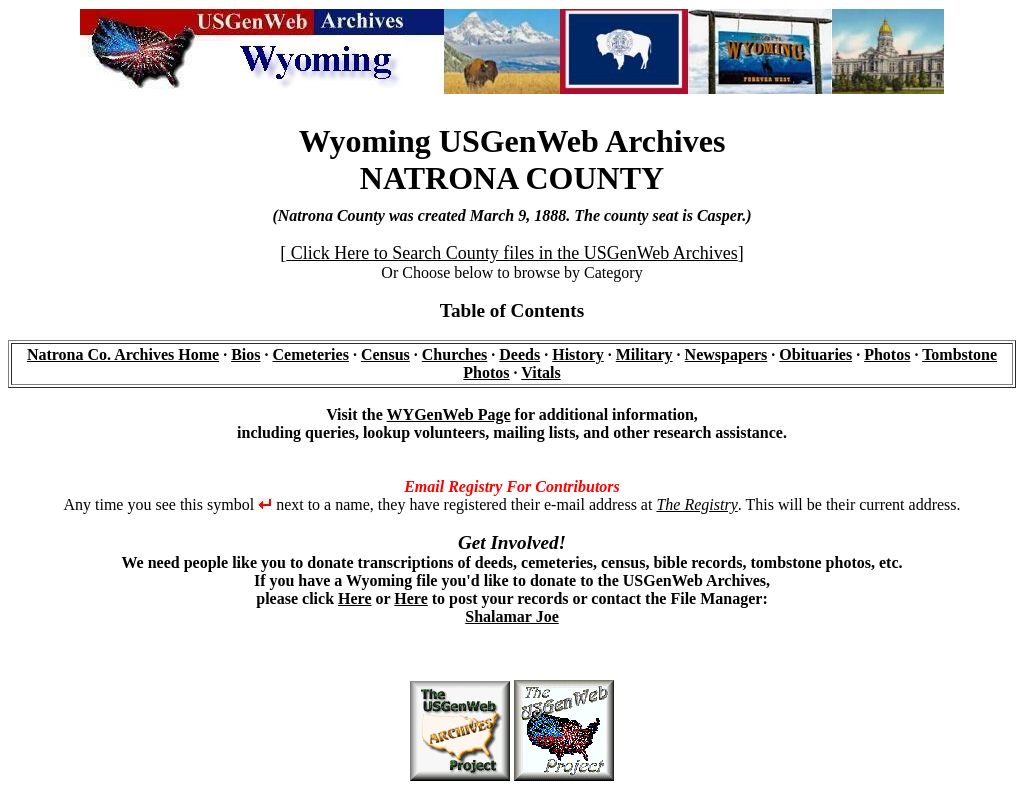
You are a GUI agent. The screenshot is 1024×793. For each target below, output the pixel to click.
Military (644, 354)
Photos (887, 354)
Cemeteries (311, 354)
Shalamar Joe (511, 616)
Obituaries (815, 354)
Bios (245, 354)
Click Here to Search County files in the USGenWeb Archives (511, 253)
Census (385, 354)
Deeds (519, 354)
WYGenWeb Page (449, 414)
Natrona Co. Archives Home (123, 354)
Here (354, 598)
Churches (455, 354)
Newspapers (726, 354)
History (578, 354)
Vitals (540, 372)
